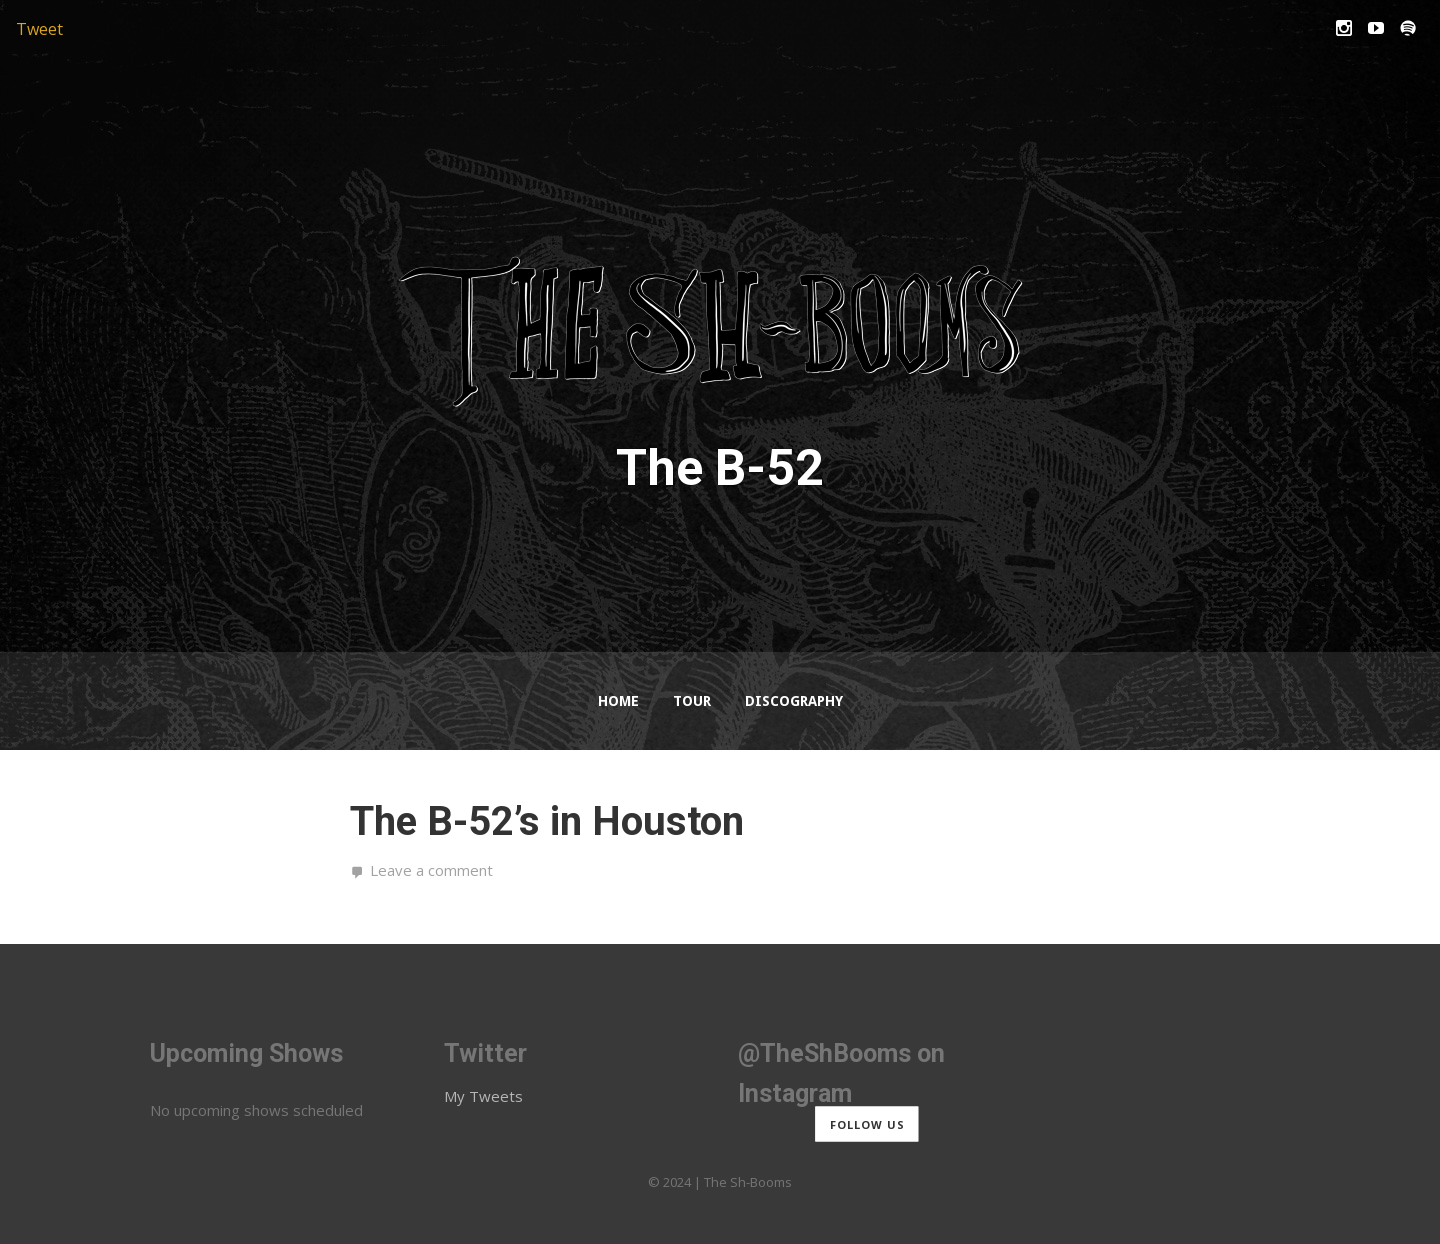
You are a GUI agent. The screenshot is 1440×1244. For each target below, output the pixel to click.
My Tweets (483, 1096)
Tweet (39, 29)
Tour (692, 701)
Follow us (867, 1124)
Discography (794, 701)
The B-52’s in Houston (547, 821)
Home (618, 701)
